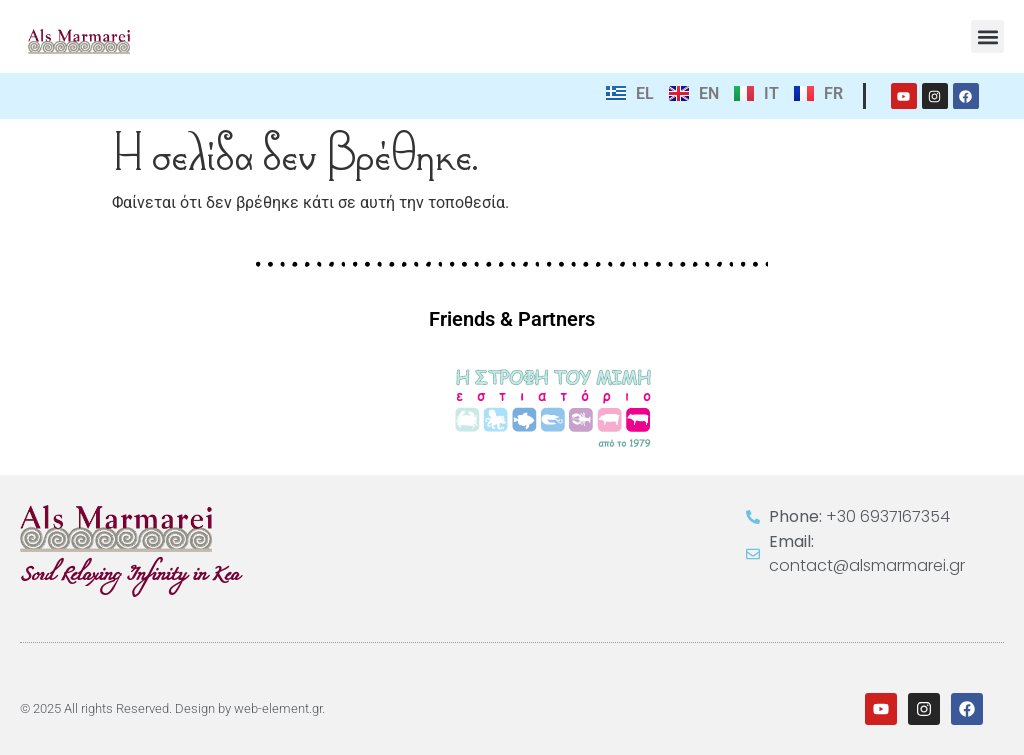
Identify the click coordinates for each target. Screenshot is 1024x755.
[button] (987, 36)
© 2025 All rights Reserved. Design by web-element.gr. (172, 708)
